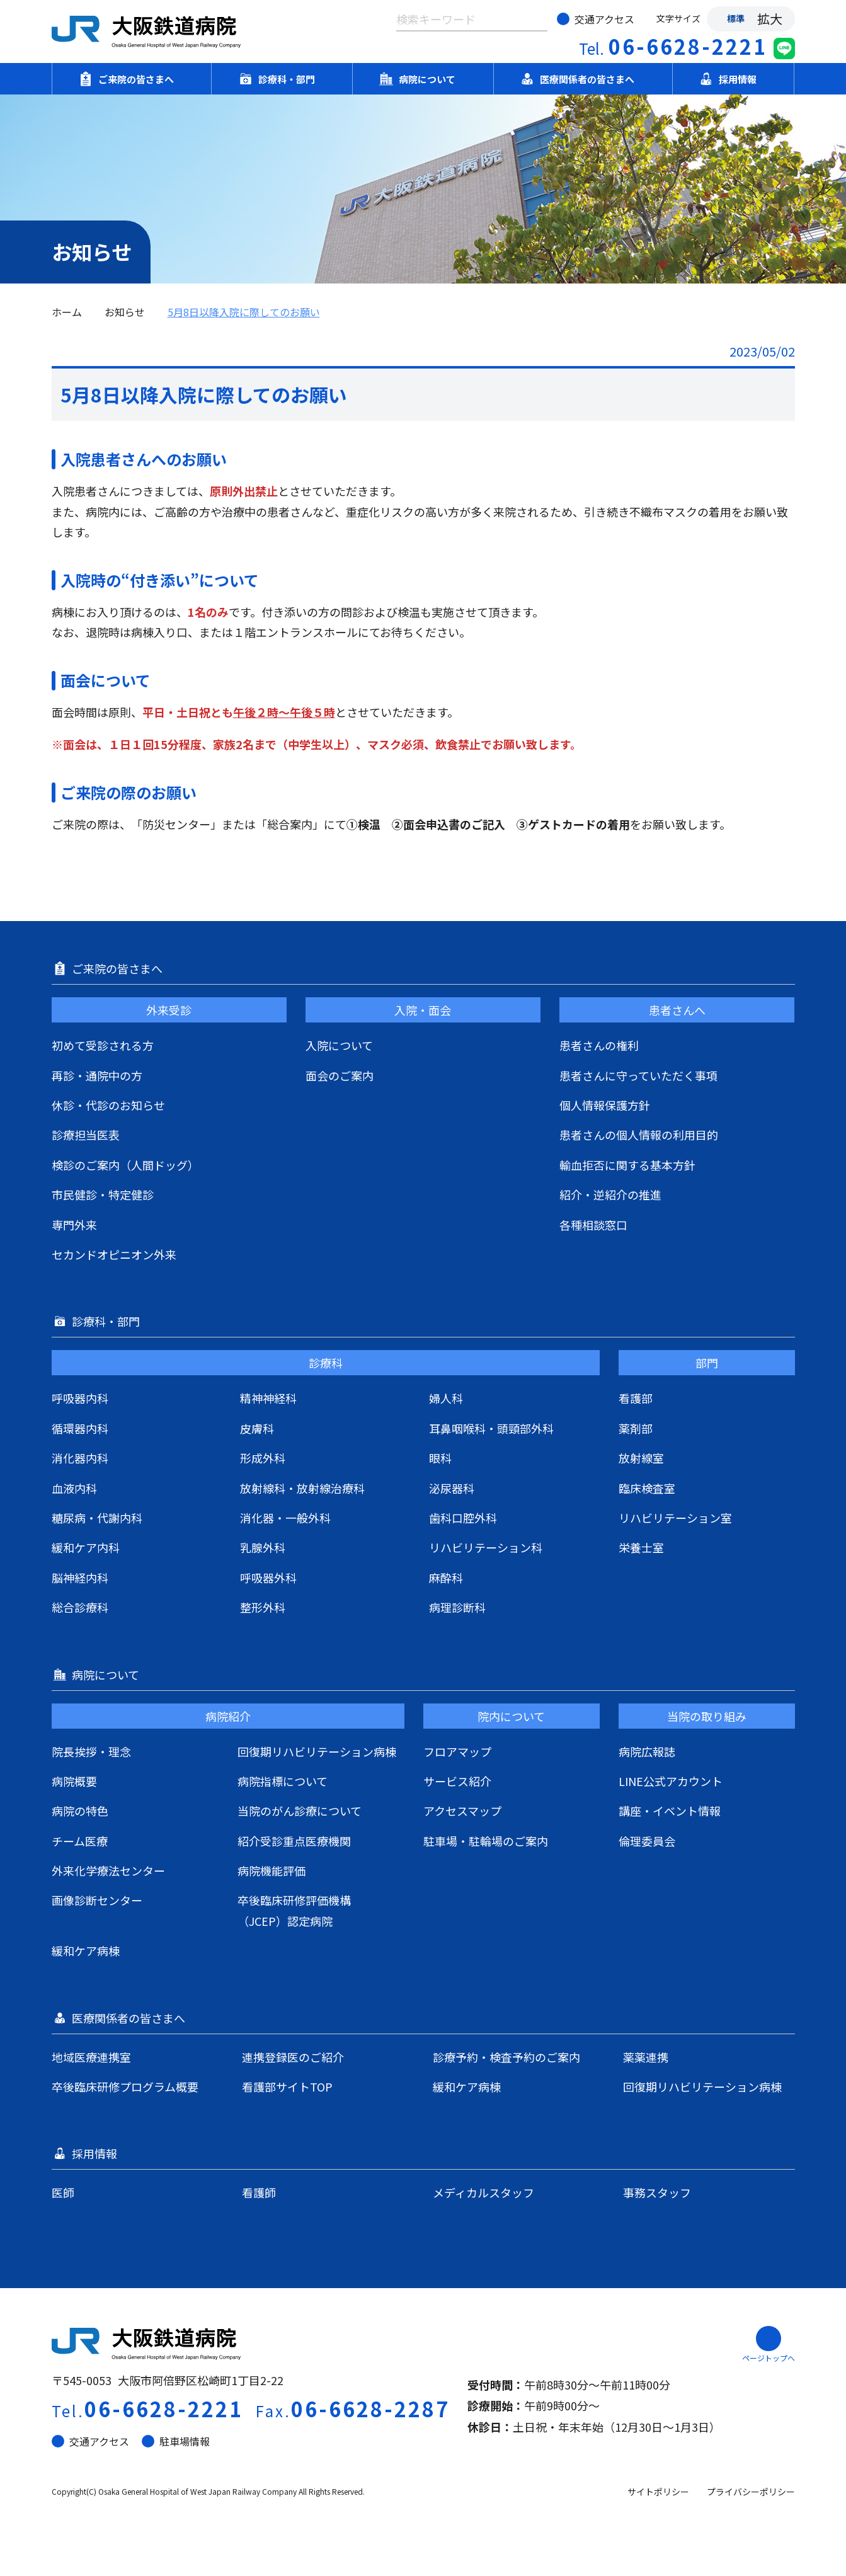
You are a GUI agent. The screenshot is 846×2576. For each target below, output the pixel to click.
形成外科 (262, 1458)
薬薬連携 (645, 2057)
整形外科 (262, 1607)
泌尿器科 (451, 1488)
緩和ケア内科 (86, 1547)
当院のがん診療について (299, 1810)
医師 (63, 2192)
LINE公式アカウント (671, 1781)
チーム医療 (80, 1841)
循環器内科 (80, 1428)
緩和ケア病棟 (86, 1950)
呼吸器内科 (80, 1398)
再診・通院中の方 (97, 1075)
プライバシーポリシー (751, 2491)
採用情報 (733, 78)
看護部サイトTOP (287, 2086)
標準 (736, 18)
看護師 (259, 2192)
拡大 (769, 18)
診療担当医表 (86, 1134)
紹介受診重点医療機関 (294, 1841)
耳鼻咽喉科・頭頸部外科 (491, 1428)
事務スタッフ (657, 2192)
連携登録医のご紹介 (293, 2057)
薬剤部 (636, 1428)
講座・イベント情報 (670, 1810)
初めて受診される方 (103, 1045)
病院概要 (74, 1781)
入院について (339, 1045)
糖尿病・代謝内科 (97, 1517)
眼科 (440, 1458)
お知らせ (125, 311)
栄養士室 (641, 1547)
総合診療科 (80, 1607)
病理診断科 (457, 1607)
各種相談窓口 (593, 1224)
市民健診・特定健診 (103, 1194)
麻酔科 (446, 1577)
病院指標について (282, 1781)
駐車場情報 (176, 2441)
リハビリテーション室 (675, 1517)
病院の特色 (80, 1810)
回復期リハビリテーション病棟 (316, 1751)
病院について (422, 78)
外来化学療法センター (108, 1870)
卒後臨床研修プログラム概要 (125, 2086)
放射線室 (641, 1458)
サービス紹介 (457, 1781)
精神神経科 (268, 1398)
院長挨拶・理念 (91, 1751)
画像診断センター (97, 1900)
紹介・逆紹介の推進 (610, 1194)
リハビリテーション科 (485, 1547)
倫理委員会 (647, 1841)
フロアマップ (457, 1751)
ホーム (67, 311)
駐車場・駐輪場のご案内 (485, 1841)
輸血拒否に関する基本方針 (627, 1165)
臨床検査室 (647, 1488)
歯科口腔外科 (463, 1517)
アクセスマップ (462, 1810)
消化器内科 (80, 1458)
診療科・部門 (282, 78)
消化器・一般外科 (285, 1517)
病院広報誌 (647, 1751)
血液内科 (74, 1488)
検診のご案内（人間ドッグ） (125, 1165)
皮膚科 (257, 1428)
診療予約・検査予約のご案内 (506, 2057)
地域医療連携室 (91, 2057)
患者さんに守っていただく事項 (638, 1075)
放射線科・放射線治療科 (302, 1488)
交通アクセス (595, 18)
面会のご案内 (340, 1075)
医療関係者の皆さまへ (582, 78)
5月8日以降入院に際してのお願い (244, 311)
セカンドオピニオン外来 (114, 1254)
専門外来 (74, 1224)
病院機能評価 (271, 1870)
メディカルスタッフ (483, 2192)
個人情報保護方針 (604, 1105)
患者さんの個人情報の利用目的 (638, 1134)
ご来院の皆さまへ (131, 78)
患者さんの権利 (599, 1045)
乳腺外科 (262, 1547)
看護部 (636, 1398)
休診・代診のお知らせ (108, 1105)
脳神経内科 (80, 1577)
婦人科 (446, 1398)
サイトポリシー (658, 2491)
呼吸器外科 (268, 1577)
